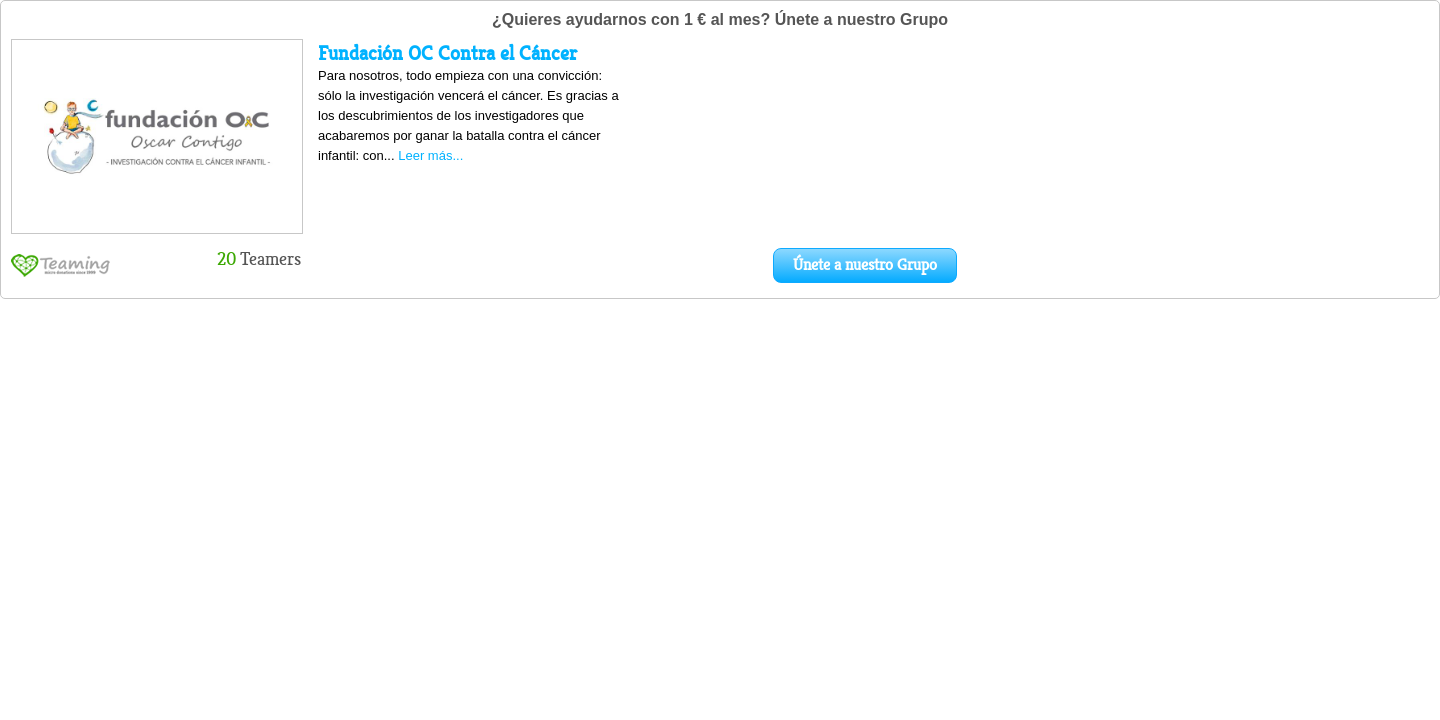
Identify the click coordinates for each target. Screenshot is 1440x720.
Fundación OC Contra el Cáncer (447, 53)
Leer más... (430, 155)
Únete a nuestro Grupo (865, 265)
